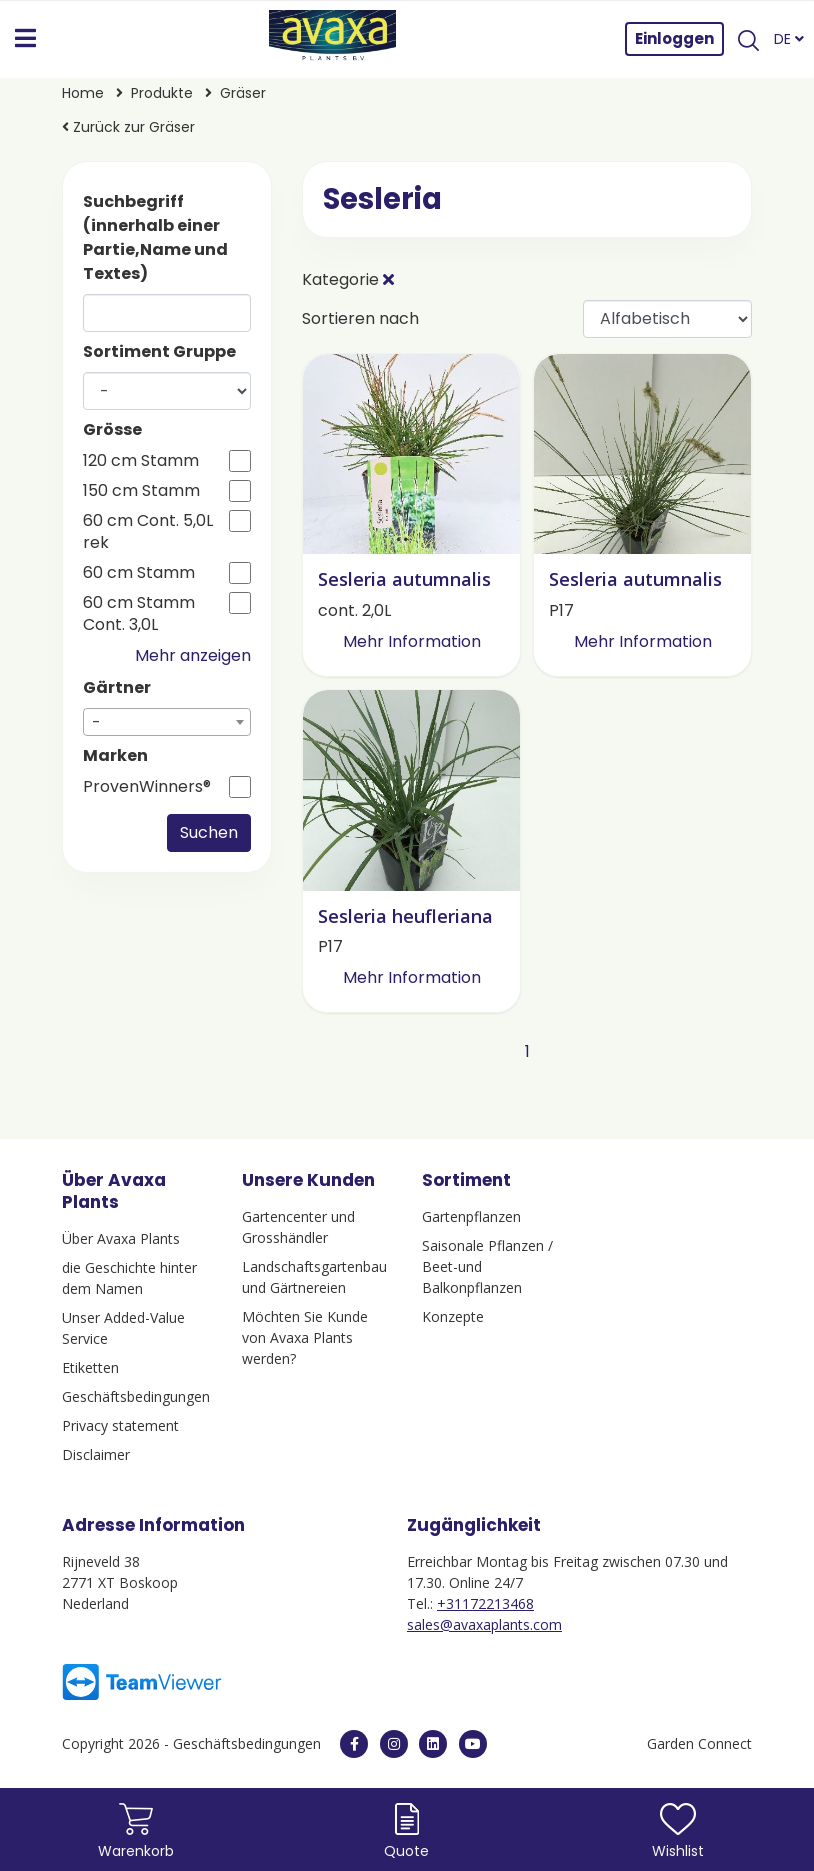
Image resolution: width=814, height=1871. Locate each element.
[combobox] (167, 722)
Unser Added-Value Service (123, 1328)
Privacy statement (120, 1425)
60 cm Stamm (139, 573)
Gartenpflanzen (471, 1216)
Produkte (164, 93)
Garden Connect (699, 1743)
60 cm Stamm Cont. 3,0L (139, 614)
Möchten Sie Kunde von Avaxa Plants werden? (305, 1337)
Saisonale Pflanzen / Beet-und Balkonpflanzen (487, 1266)
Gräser (243, 93)
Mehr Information (412, 641)
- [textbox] (96, 722)
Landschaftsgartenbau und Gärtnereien (314, 1277)
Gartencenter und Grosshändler (298, 1227)
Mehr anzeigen (193, 655)
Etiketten (90, 1367)
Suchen (209, 832)
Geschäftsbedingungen (136, 1396)
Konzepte (453, 1316)
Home (85, 93)
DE (789, 39)
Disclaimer (96, 1454)
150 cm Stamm (141, 491)
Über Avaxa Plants (121, 1238)
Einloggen (674, 38)
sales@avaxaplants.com (484, 1624)
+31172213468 (485, 1603)
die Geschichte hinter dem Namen (129, 1278)
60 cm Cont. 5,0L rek (148, 532)
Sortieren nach (360, 318)
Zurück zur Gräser (128, 127)
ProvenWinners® (147, 787)
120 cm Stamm (141, 461)
